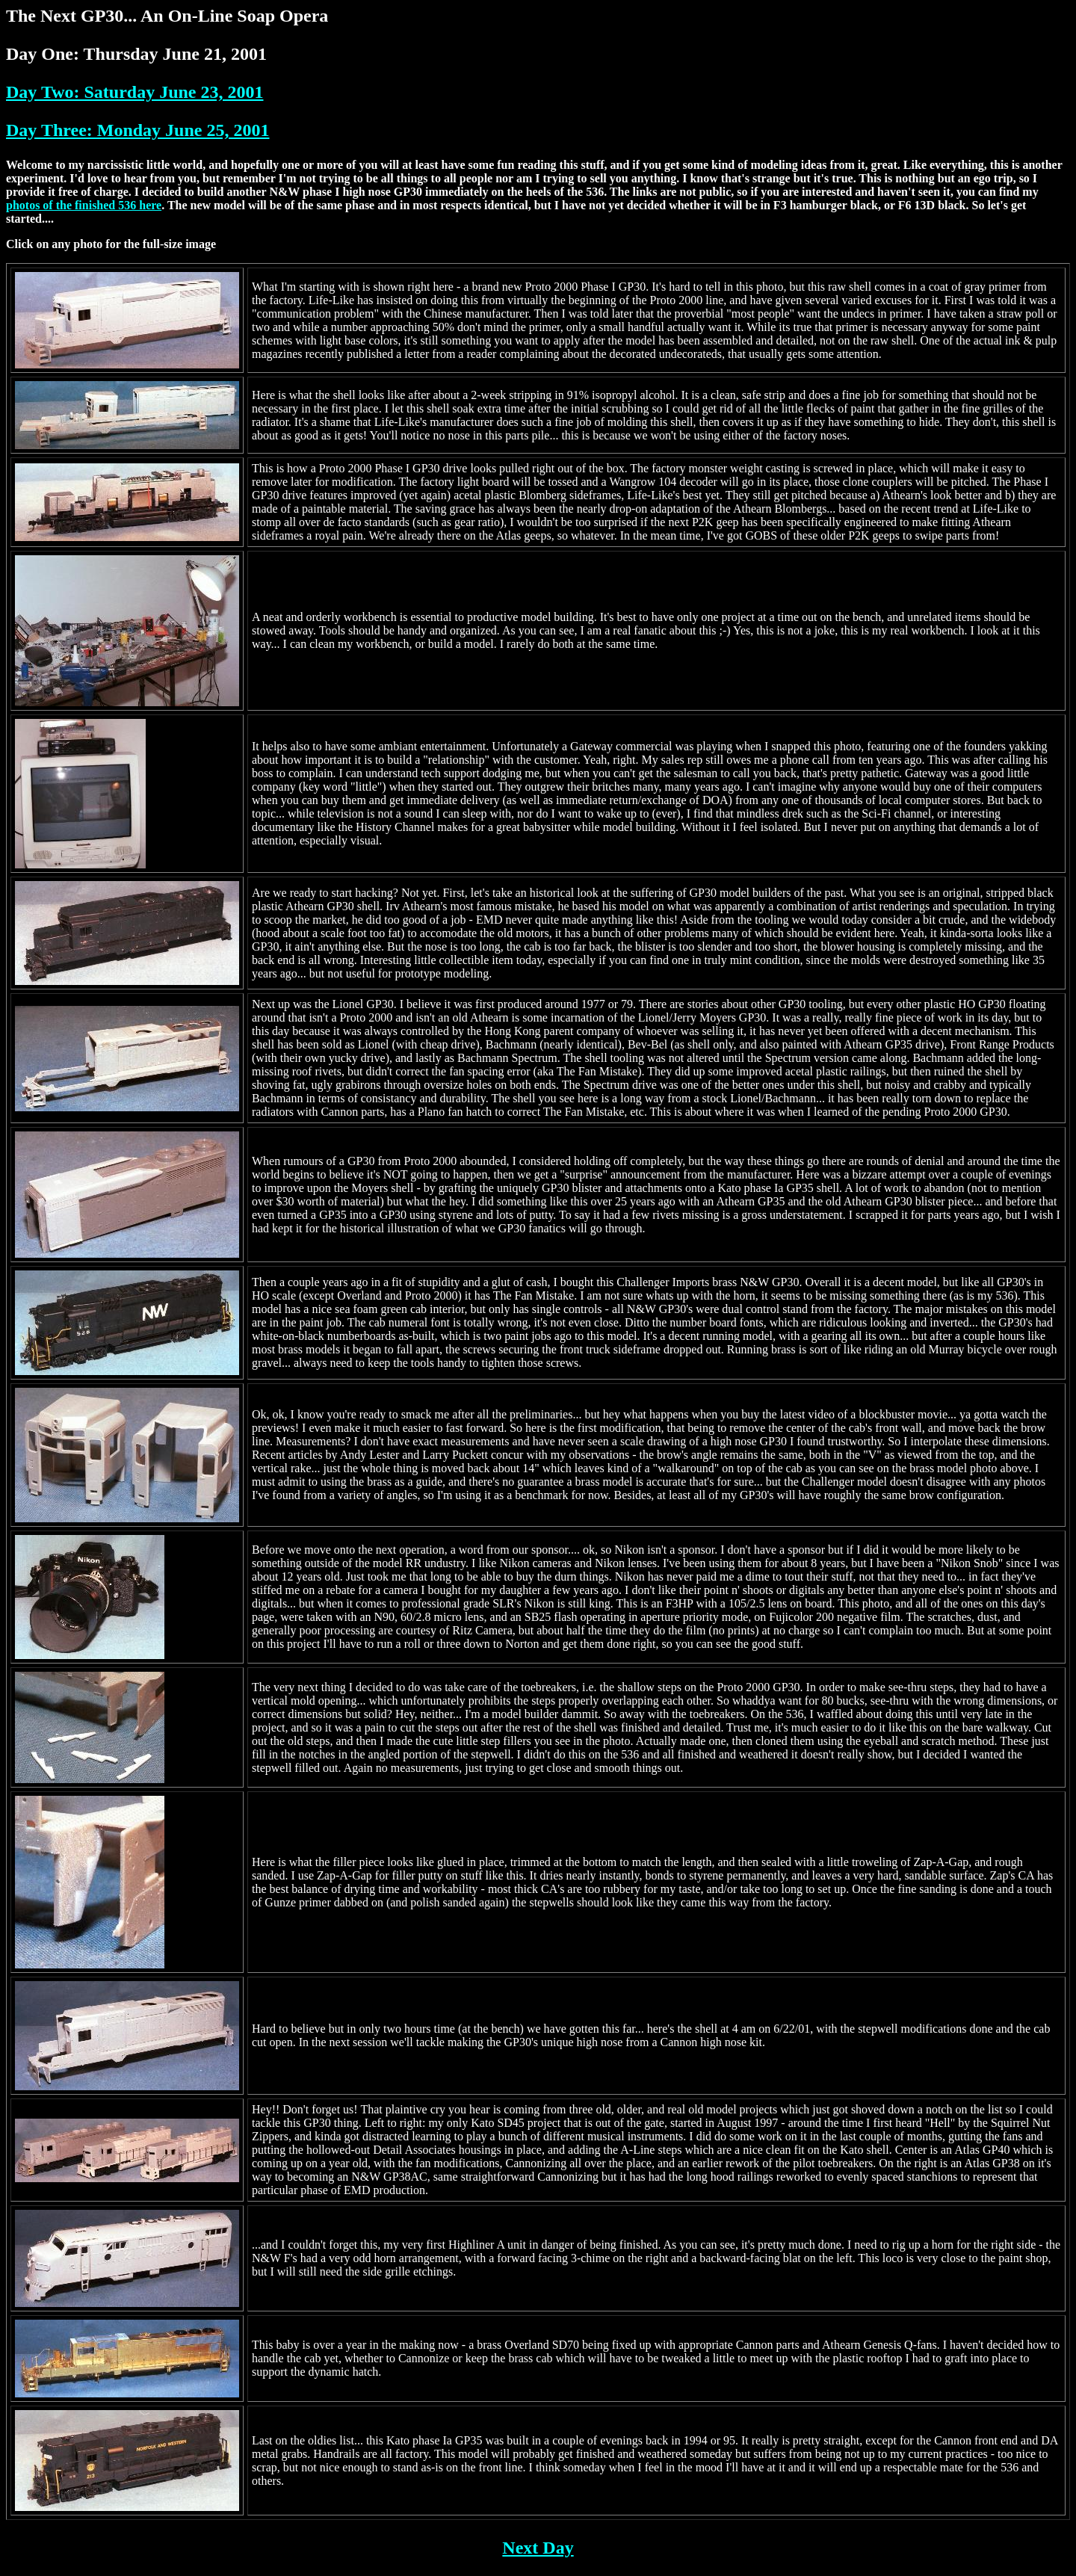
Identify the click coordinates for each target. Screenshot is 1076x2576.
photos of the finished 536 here (83, 205)
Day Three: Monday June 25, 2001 (137, 130)
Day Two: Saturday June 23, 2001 (134, 92)
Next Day (537, 2547)
